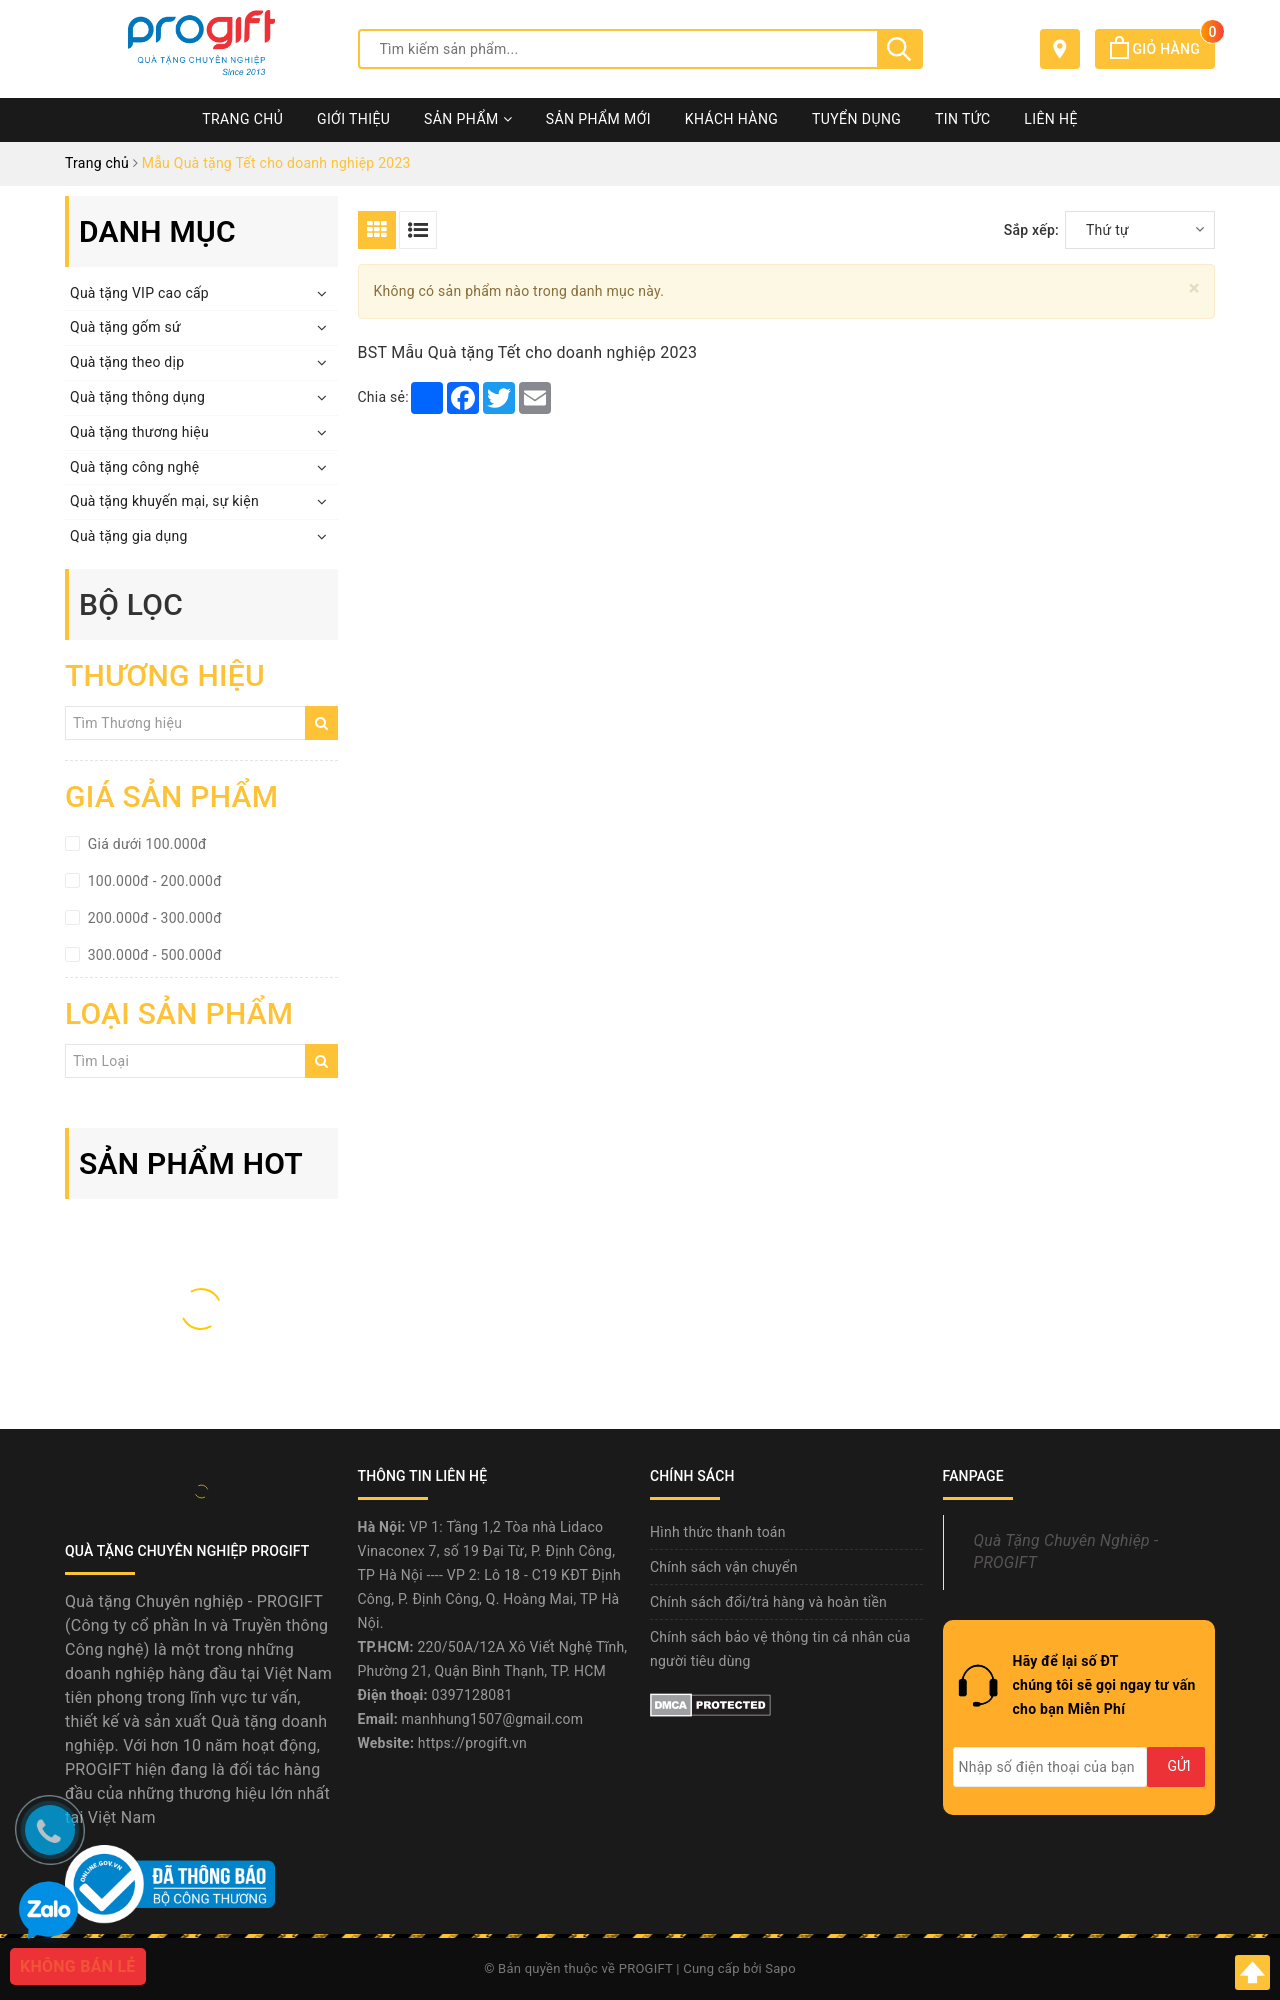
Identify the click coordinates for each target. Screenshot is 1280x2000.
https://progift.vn (472, 1743)
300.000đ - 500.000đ (153, 955)
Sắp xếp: (1031, 230)
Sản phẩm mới (598, 119)
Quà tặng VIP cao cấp (139, 293)
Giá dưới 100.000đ (145, 844)
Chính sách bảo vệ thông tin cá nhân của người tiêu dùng (780, 1649)
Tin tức (963, 119)
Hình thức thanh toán (718, 1532)
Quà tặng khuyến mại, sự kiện (164, 501)
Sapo (780, 1968)
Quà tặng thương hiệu (139, 432)
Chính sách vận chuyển (724, 1567)
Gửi (1178, 1766)
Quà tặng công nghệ (134, 467)
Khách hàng (732, 119)
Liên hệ (1051, 119)
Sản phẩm (468, 119)
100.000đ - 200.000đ (153, 881)
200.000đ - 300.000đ (153, 918)
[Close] (1194, 288)
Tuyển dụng (856, 119)
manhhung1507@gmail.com (493, 1719)
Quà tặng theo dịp (127, 362)
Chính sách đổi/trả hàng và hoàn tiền (768, 1602)
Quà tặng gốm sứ (125, 327)
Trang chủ (242, 119)
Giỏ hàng (1162, 49)
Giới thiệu (353, 119)
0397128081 (472, 1695)
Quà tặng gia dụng (129, 536)
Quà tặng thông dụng (137, 397)
